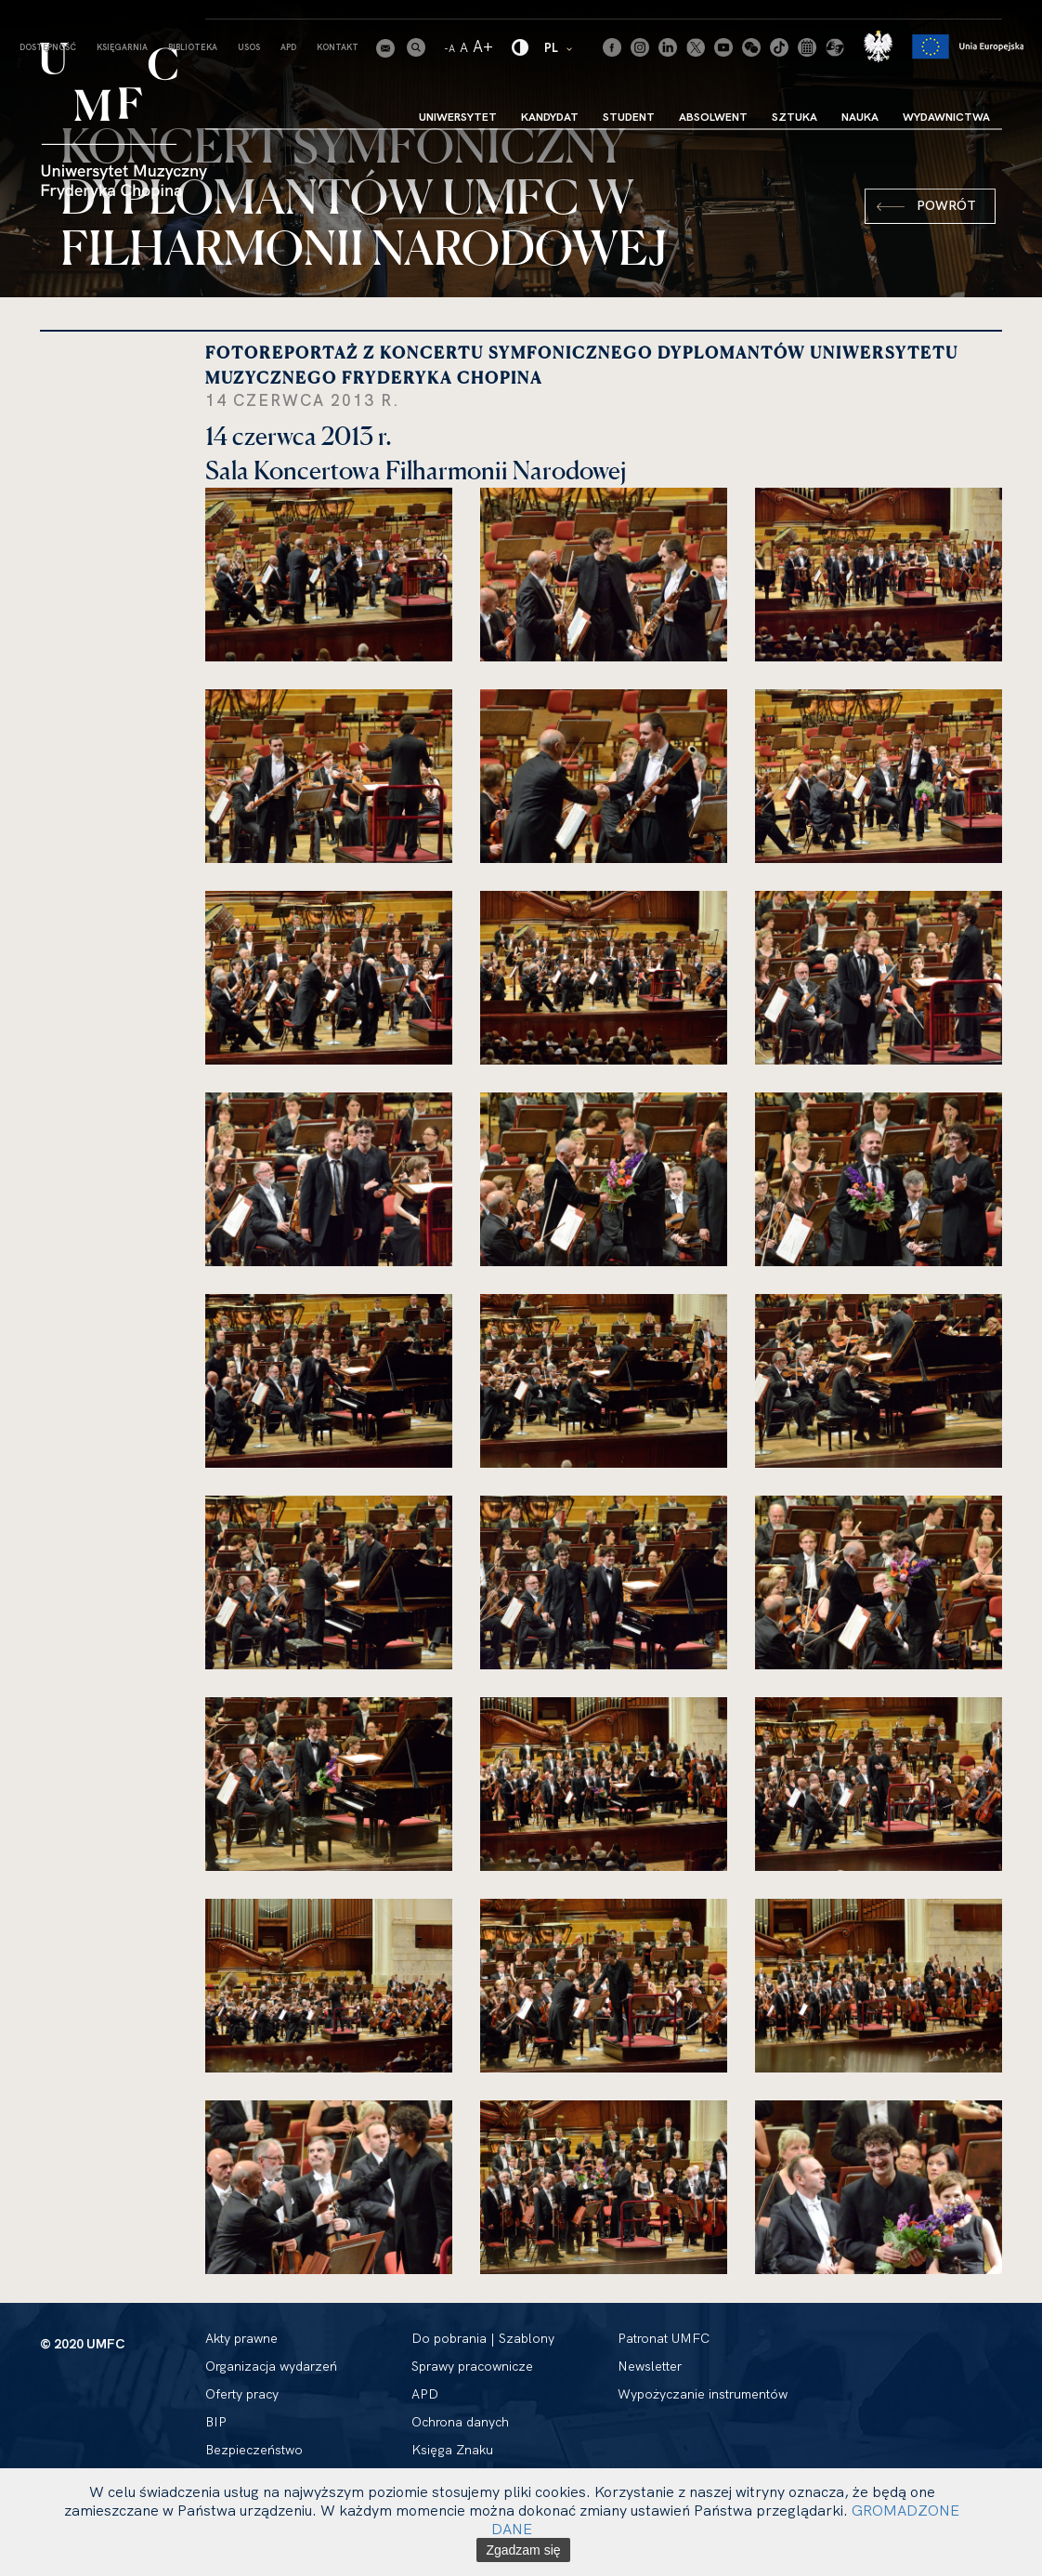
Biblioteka (192, 47)
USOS (249, 47)
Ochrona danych (460, 2421)
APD (288, 47)
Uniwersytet (458, 117)
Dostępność (48, 47)
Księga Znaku (452, 2449)
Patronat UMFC (664, 2338)
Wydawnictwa (946, 117)
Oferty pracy (242, 2394)
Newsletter (650, 2366)
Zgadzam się (523, 2550)
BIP (216, 2421)
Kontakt (337, 47)
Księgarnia (122, 47)
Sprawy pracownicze (472, 2366)
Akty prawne (241, 2338)
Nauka (860, 117)
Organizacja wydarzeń (271, 2366)
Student (629, 117)
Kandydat (550, 117)
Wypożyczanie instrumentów (703, 2394)
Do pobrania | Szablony (482, 2338)
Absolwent (713, 117)
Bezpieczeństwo (254, 2449)
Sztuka (794, 117)
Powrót (946, 205)
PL (559, 47)
